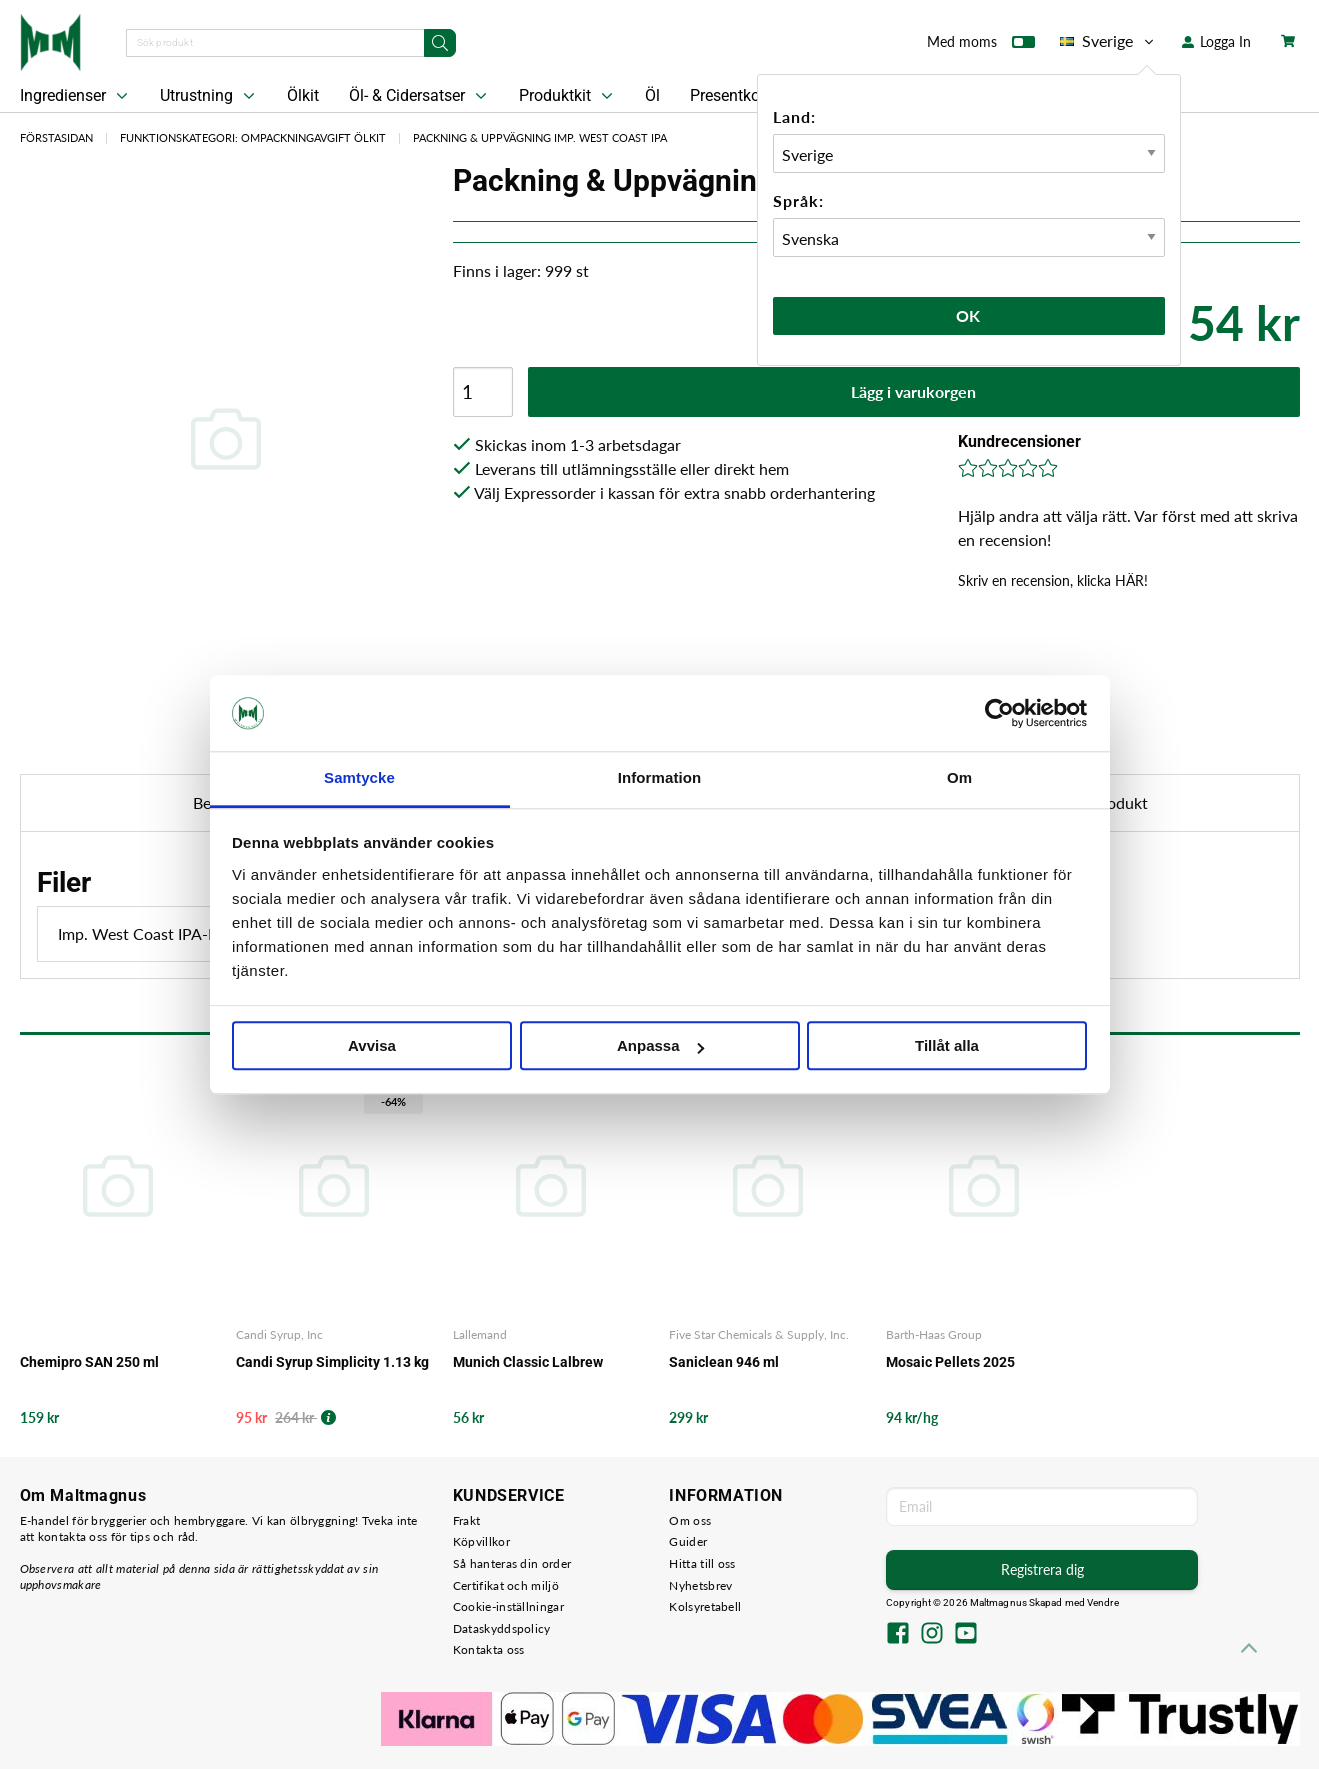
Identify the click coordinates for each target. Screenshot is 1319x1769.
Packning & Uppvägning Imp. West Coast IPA (540, 137)
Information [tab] (660, 778)
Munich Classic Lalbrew (528, 1362)
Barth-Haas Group (934, 1334)
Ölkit (303, 95)
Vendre (1103, 1602)
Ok (969, 315)
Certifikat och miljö (506, 1585)
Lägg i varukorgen (913, 391)
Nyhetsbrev (700, 1585)
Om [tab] (959, 778)
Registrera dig (1042, 1569)
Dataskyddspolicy (502, 1628)
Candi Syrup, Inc (279, 1334)
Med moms (981, 46)
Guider (688, 1541)
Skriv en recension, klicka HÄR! (1053, 580)
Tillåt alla (947, 1046)
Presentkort (730, 95)
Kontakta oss (489, 1649)
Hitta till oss (702, 1563)
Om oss (690, 1520)
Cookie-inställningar (508, 1606)
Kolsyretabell (705, 1606)
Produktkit (568, 96)
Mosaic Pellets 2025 (950, 1362)
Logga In (1216, 41)
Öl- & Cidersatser (420, 96)
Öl (652, 95)
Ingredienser (76, 96)
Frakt (467, 1520)
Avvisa (372, 1046)
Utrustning (209, 96)
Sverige (1108, 41)
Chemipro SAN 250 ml (89, 1362)
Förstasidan (56, 137)
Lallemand (480, 1334)
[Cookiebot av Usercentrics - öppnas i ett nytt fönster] (999, 713)
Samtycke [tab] (359, 778)
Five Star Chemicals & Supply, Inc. (759, 1334)
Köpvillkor (481, 1541)
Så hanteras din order (512, 1563)
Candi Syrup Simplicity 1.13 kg (332, 1362)
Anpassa (660, 1046)
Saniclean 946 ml (724, 1362)
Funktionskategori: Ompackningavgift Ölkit (253, 137)
